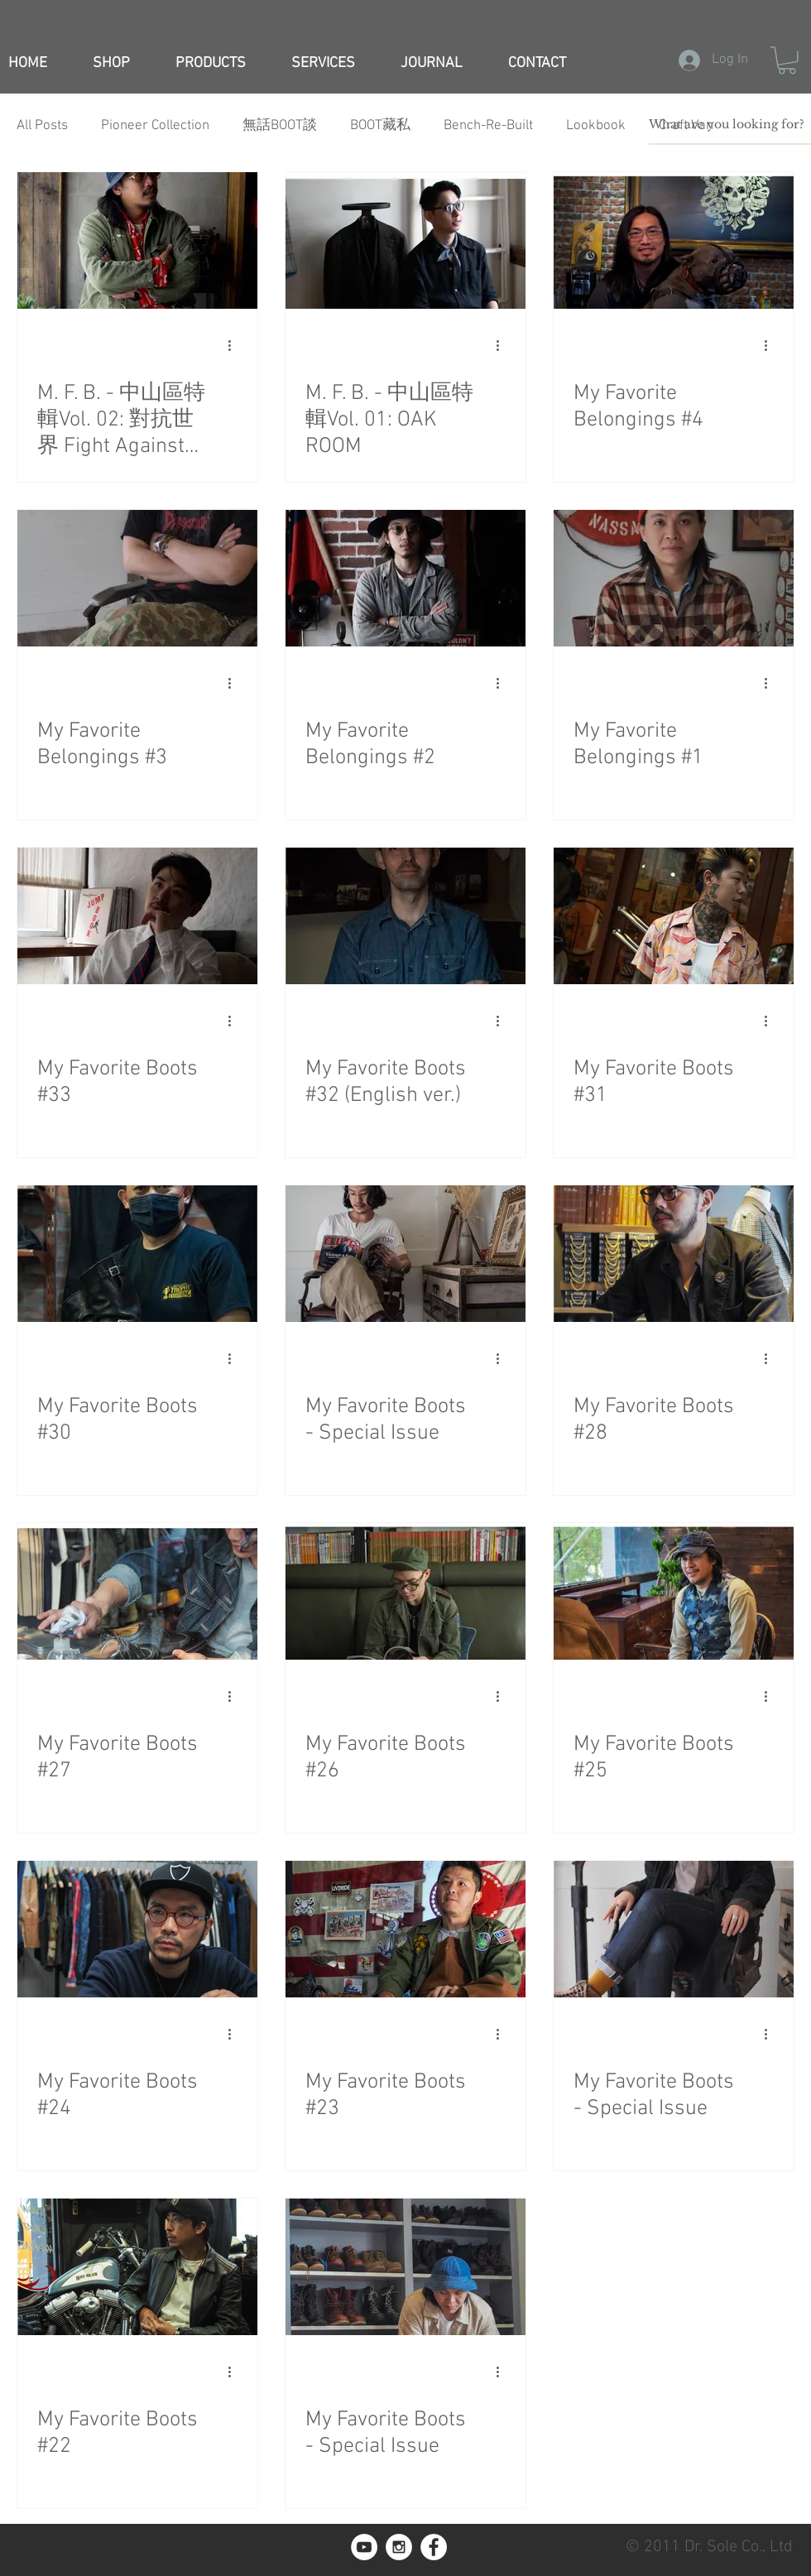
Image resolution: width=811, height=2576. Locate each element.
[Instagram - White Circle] (399, 2547)
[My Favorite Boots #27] (137, 1591)
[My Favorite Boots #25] (674, 1591)
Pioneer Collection (155, 126)
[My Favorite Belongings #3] (137, 578)
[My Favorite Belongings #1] (674, 578)
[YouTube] (364, 2547)
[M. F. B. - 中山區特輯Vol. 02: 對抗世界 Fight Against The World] (137, 240)
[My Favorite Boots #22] (137, 2267)
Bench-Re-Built (488, 126)
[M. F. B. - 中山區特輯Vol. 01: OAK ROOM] (405, 240)
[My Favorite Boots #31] (674, 916)
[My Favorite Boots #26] (405, 1591)
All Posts (42, 126)
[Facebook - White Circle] (433, 2547)
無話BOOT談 (279, 126)
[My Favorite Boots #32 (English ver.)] (405, 916)
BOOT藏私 (380, 126)
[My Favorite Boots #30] (137, 1253)
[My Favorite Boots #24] (137, 1929)
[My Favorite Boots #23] (405, 1929)
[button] (787, 60)
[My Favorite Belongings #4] (674, 240)
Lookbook (596, 126)
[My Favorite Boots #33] (137, 916)
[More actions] (235, 346)
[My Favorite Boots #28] (674, 1253)
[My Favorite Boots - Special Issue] (405, 1253)
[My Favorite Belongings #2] (405, 578)
